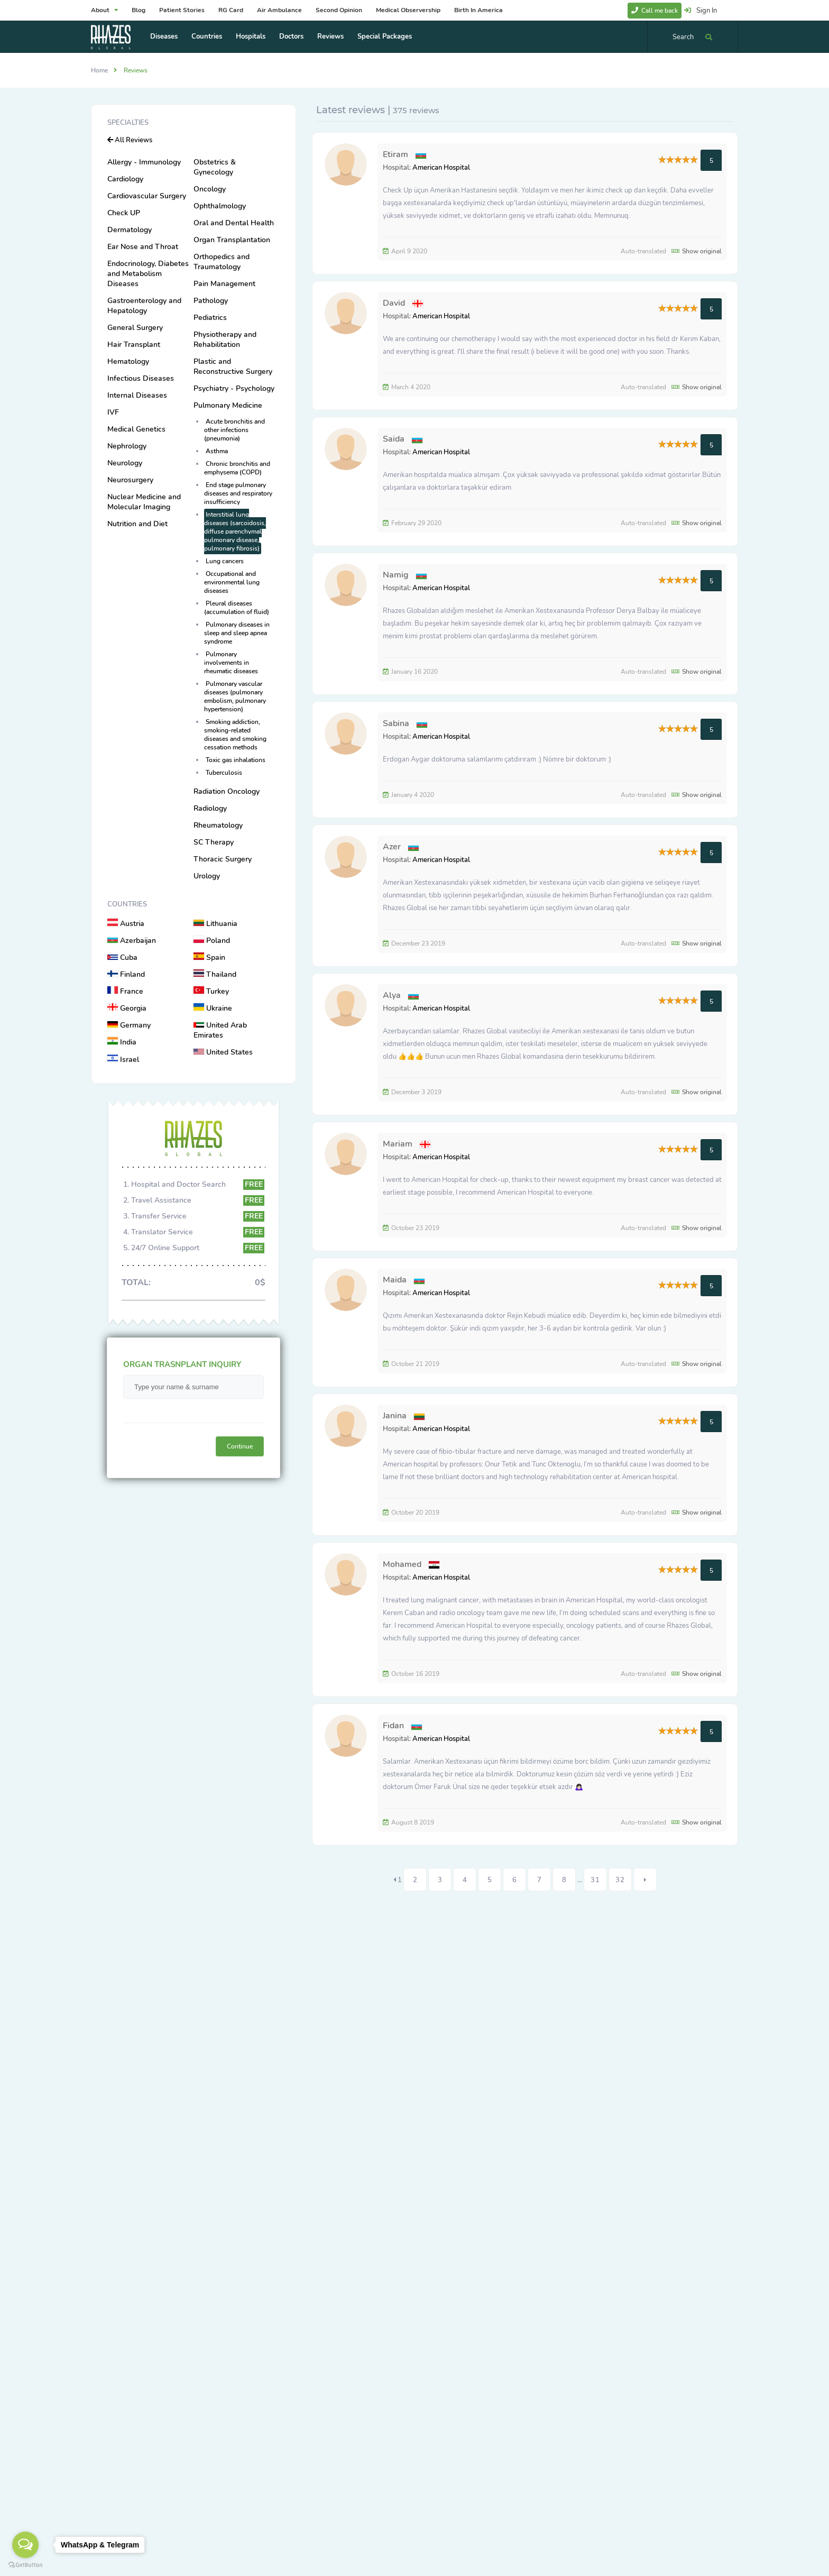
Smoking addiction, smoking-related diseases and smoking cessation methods (235, 734)
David (394, 303)
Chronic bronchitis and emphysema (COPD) (237, 468)
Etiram (396, 154)
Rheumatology (218, 825)
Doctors (291, 36)
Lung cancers (225, 561)
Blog (138, 10)
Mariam (397, 1144)
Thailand (215, 974)
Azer (392, 846)
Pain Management (224, 284)
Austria (125, 924)
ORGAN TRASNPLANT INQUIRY (182, 1364)
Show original (696, 251)
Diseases (164, 36)
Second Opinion (339, 10)
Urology (207, 876)
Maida (395, 1280)
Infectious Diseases (140, 378)
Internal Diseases (137, 395)
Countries (206, 36)
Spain (209, 957)
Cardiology (125, 179)
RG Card (230, 10)
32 (620, 1880)
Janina (395, 1416)
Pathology (211, 301)
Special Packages (384, 36)
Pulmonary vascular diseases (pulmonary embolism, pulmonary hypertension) (235, 696)
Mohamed (402, 1564)
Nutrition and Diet (137, 524)
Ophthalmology (220, 206)
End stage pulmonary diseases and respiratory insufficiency (238, 493)
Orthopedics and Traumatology (222, 262)
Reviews (330, 36)
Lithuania (215, 924)
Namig (396, 575)
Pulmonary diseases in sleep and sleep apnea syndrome (237, 633)
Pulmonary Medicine (228, 405)
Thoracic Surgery (223, 859)
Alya (392, 995)
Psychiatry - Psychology (234, 388)
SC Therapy (214, 842)
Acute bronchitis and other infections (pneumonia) (234, 430)
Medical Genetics (136, 429)
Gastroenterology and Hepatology (144, 306)
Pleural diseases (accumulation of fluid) (236, 607)
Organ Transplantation (232, 240)
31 (595, 1880)
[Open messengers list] (25, 2545)
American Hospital (441, 167)
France (125, 991)
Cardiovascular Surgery (146, 196)
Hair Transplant (133, 345)
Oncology (210, 189)
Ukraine (213, 1008)
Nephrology (126, 446)
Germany (129, 1025)
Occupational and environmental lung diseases (232, 582)
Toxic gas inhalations (235, 760)
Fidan (393, 1725)
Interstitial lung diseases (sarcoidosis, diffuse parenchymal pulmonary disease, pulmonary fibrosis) (235, 531)
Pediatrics (210, 318)
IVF (113, 412)
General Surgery (135, 328)
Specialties (128, 122)
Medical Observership (408, 10)
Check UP (123, 213)
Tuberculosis (224, 772)
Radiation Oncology (227, 791)
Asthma (217, 451)
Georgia (126, 1008)
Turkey (211, 991)
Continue (240, 1446)
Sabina (396, 723)
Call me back (654, 10)
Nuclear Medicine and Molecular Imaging (144, 502)
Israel (123, 1060)
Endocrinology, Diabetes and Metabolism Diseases (148, 274)
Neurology (124, 463)
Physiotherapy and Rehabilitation (225, 339)
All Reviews (129, 140)
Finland (126, 974)
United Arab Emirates (220, 1030)
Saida (393, 439)
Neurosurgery (130, 480)
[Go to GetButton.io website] (25, 2565)
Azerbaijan (131, 941)
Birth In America (478, 10)
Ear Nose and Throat (142, 247)
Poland (212, 941)
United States (223, 1052)
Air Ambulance (279, 10)
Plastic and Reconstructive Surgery (233, 366)
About (104, 10)
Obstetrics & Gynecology (215, 167)
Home (99, 70)
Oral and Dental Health (234, 223)
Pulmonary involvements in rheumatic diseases (231, 662)
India (121, 1042)
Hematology (128, 361)
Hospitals (250, 36)
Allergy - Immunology (144, 162)
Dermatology (129, 230)
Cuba (122, 957)
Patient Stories (182, 10)
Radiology (210, 808)
